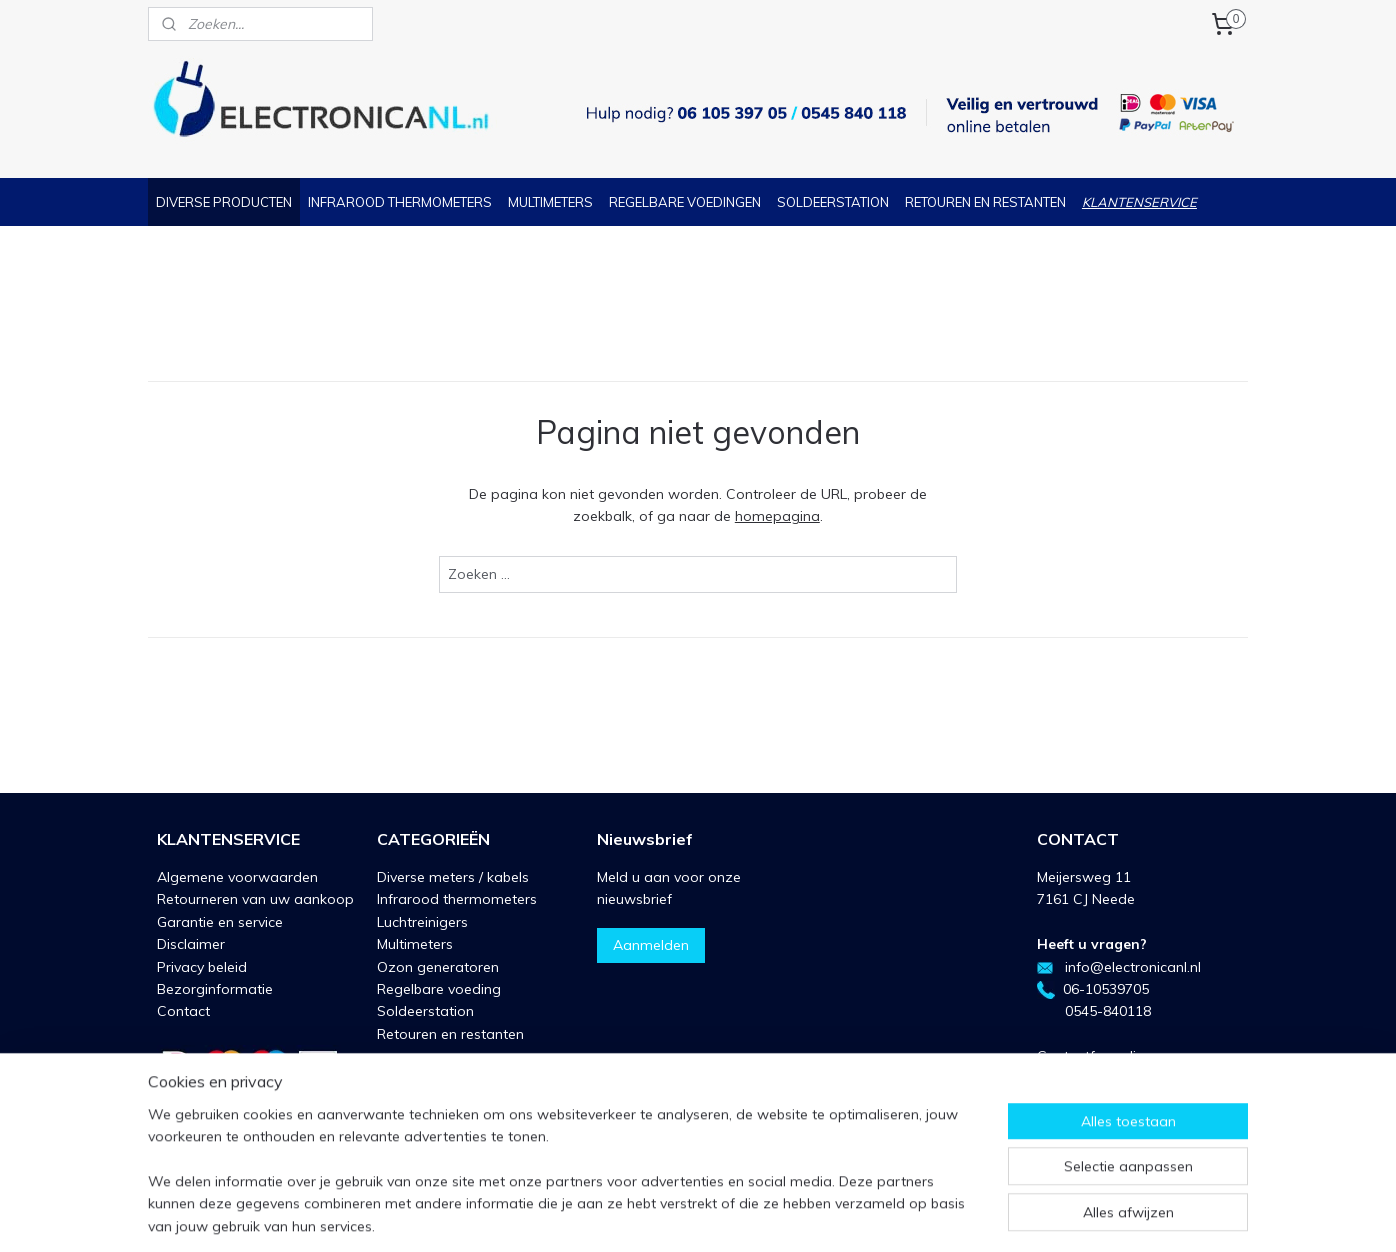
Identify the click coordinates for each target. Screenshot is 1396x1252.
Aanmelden (651, 945)
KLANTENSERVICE (1139, 202)
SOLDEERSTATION (833, 202)
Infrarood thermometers (457, 899)
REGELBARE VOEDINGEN (685, 202)
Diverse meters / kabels (453, 877)
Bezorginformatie (215, 989)
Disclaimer (191, 944)
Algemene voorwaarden (237, 877)
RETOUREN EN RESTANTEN (985, 202)
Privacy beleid (202, 967)
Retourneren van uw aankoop (255, 899)
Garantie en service (220, 922)
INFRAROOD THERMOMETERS (400, 202)
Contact (183, 1011)
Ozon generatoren (438, 967)
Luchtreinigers (422, 922)
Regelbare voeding (439, 989)
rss (681, 1215)
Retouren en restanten (450, 1034)
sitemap (643, 1215)
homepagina (777, 516)
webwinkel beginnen (750, 1215)
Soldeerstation (425, 1011)
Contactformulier (1093, 1056)
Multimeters (415, 944)
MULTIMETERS (550, 202)
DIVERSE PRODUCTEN (224, 202)
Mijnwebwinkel (911, 1215)
